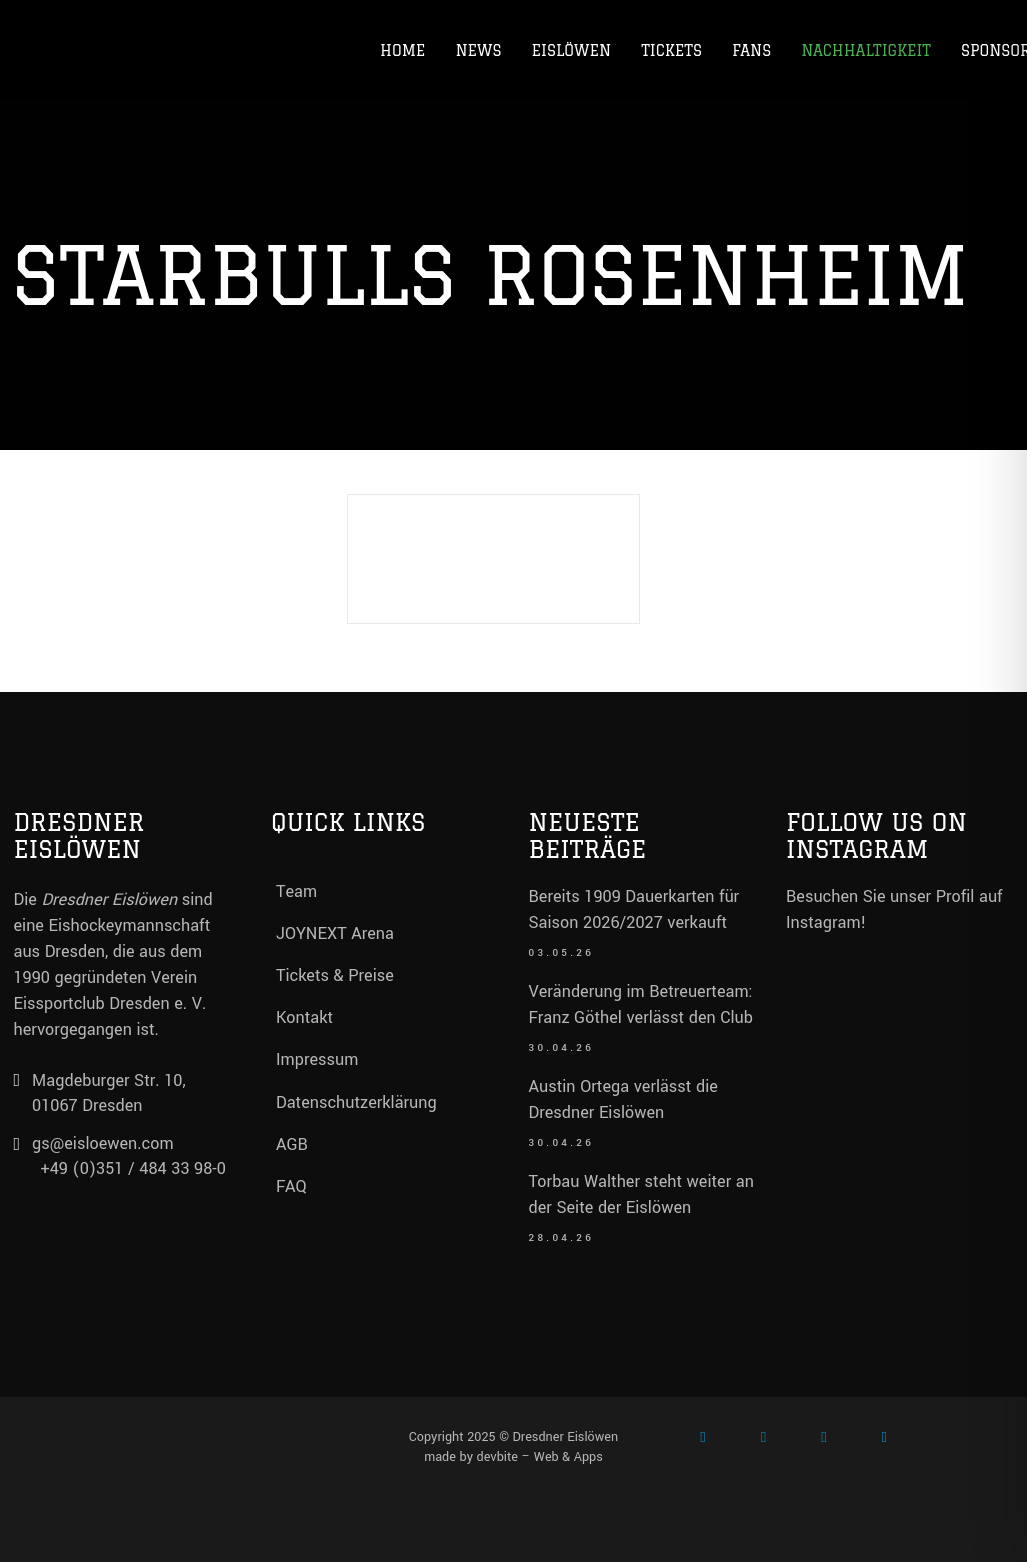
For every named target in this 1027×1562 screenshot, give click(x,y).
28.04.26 (562, 1238)
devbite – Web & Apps (540, 1457)
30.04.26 (562, 1048)
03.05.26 (562, 953)
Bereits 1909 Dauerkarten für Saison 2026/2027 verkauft (634, 909)
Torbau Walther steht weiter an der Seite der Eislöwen (641, 1194)
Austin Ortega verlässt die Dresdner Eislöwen (623, 1099)
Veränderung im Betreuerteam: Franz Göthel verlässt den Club (641, 1004)
